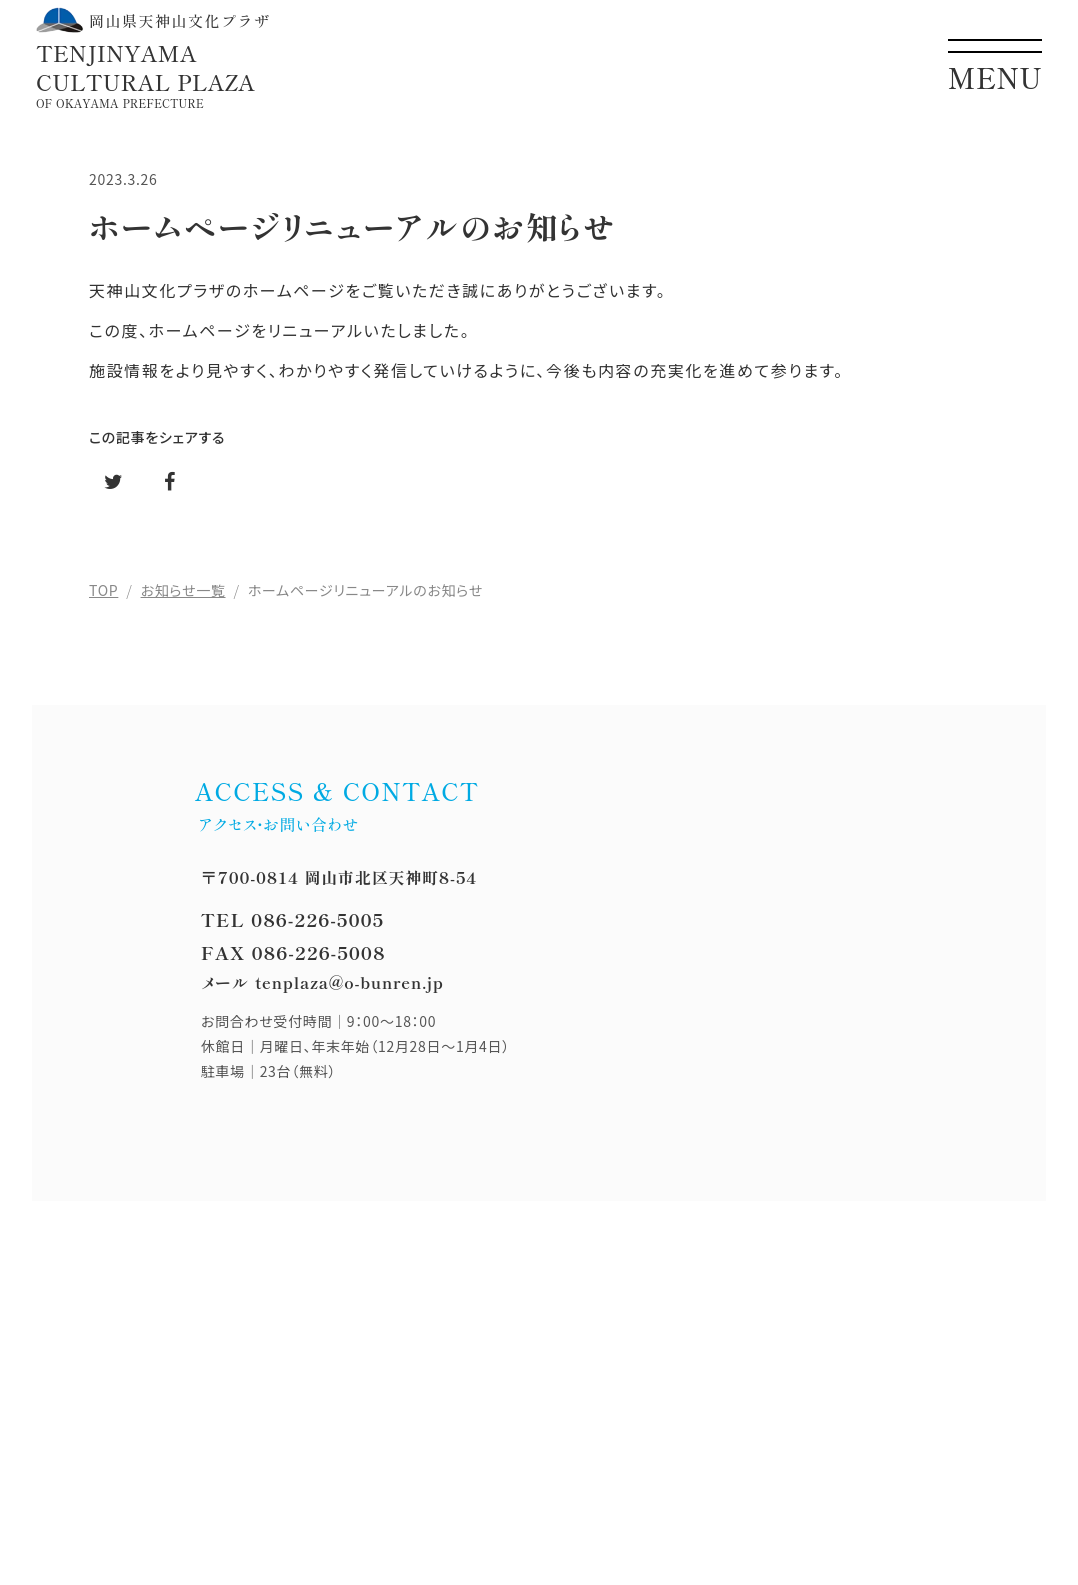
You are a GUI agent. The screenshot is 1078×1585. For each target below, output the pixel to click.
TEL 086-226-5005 (292, 919)
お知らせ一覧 (183, 590)
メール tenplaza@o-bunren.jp (322, 982)
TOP (103, 590)
